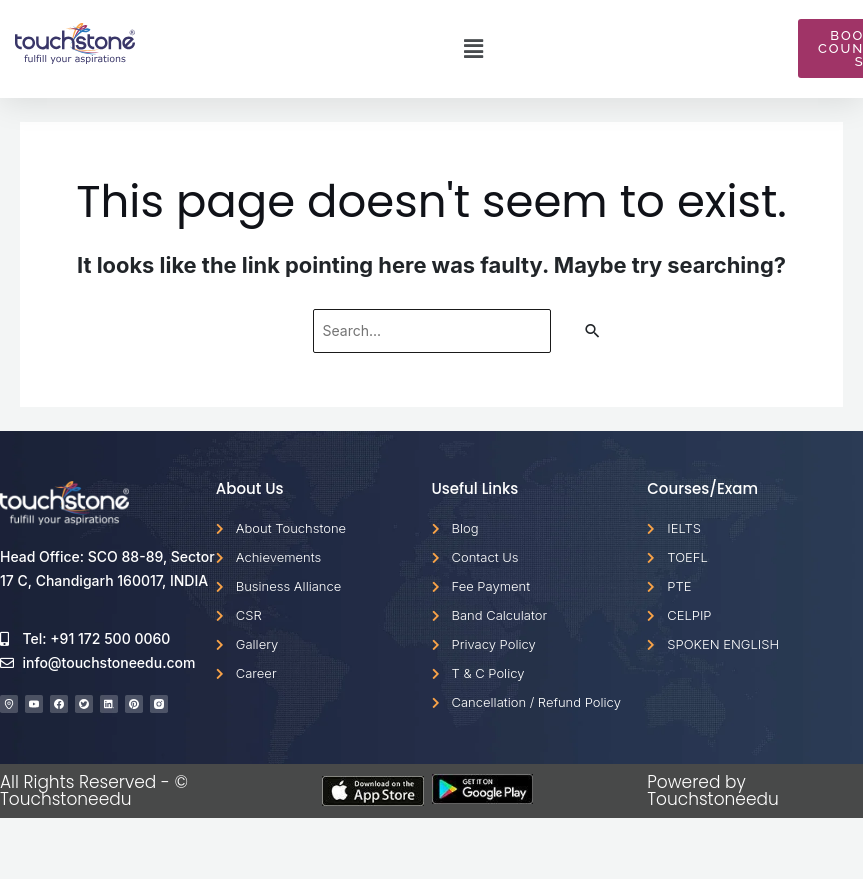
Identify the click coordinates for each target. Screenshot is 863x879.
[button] (473, 49)
